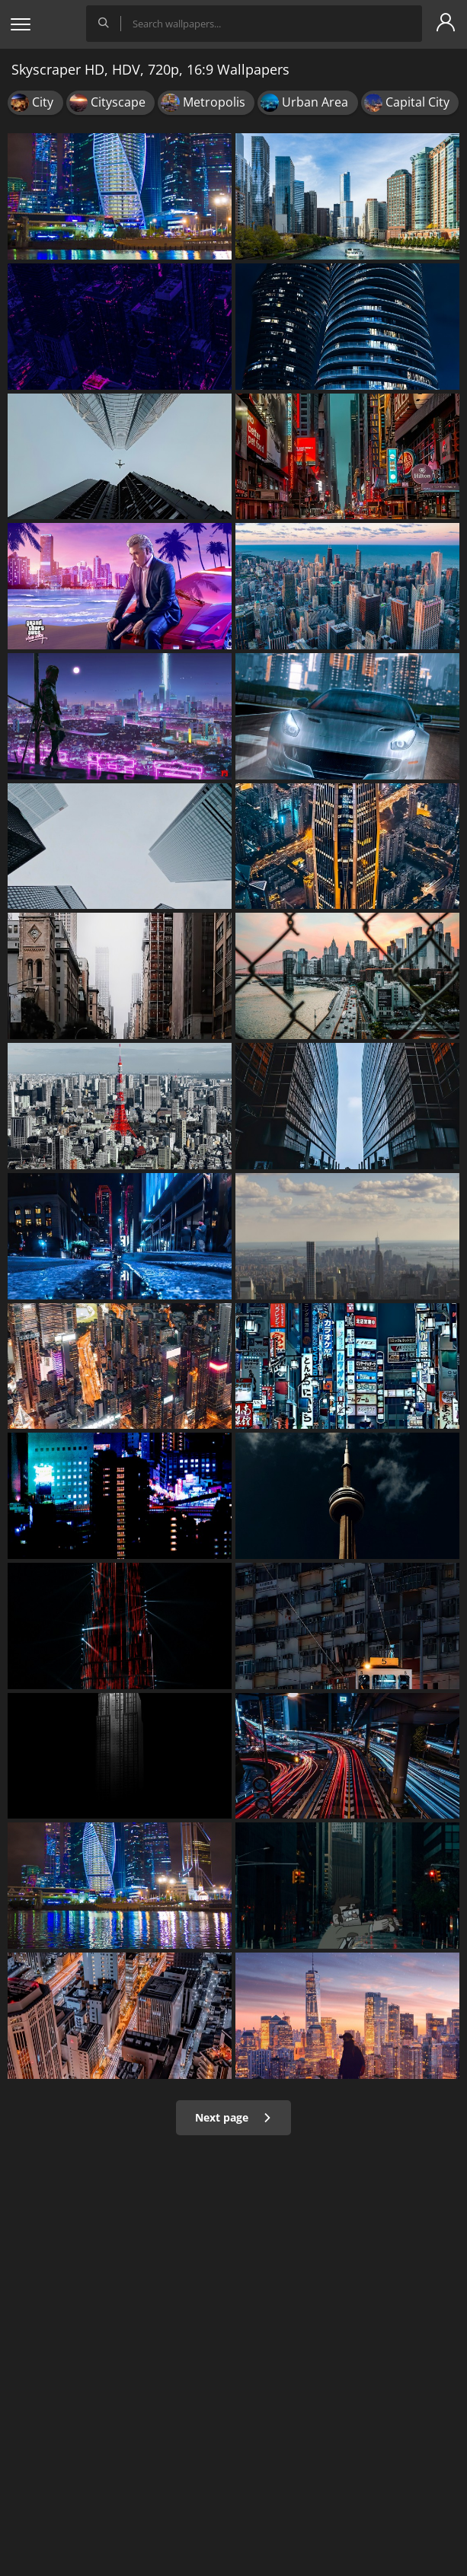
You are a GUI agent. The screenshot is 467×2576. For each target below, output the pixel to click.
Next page (233, 2117)
